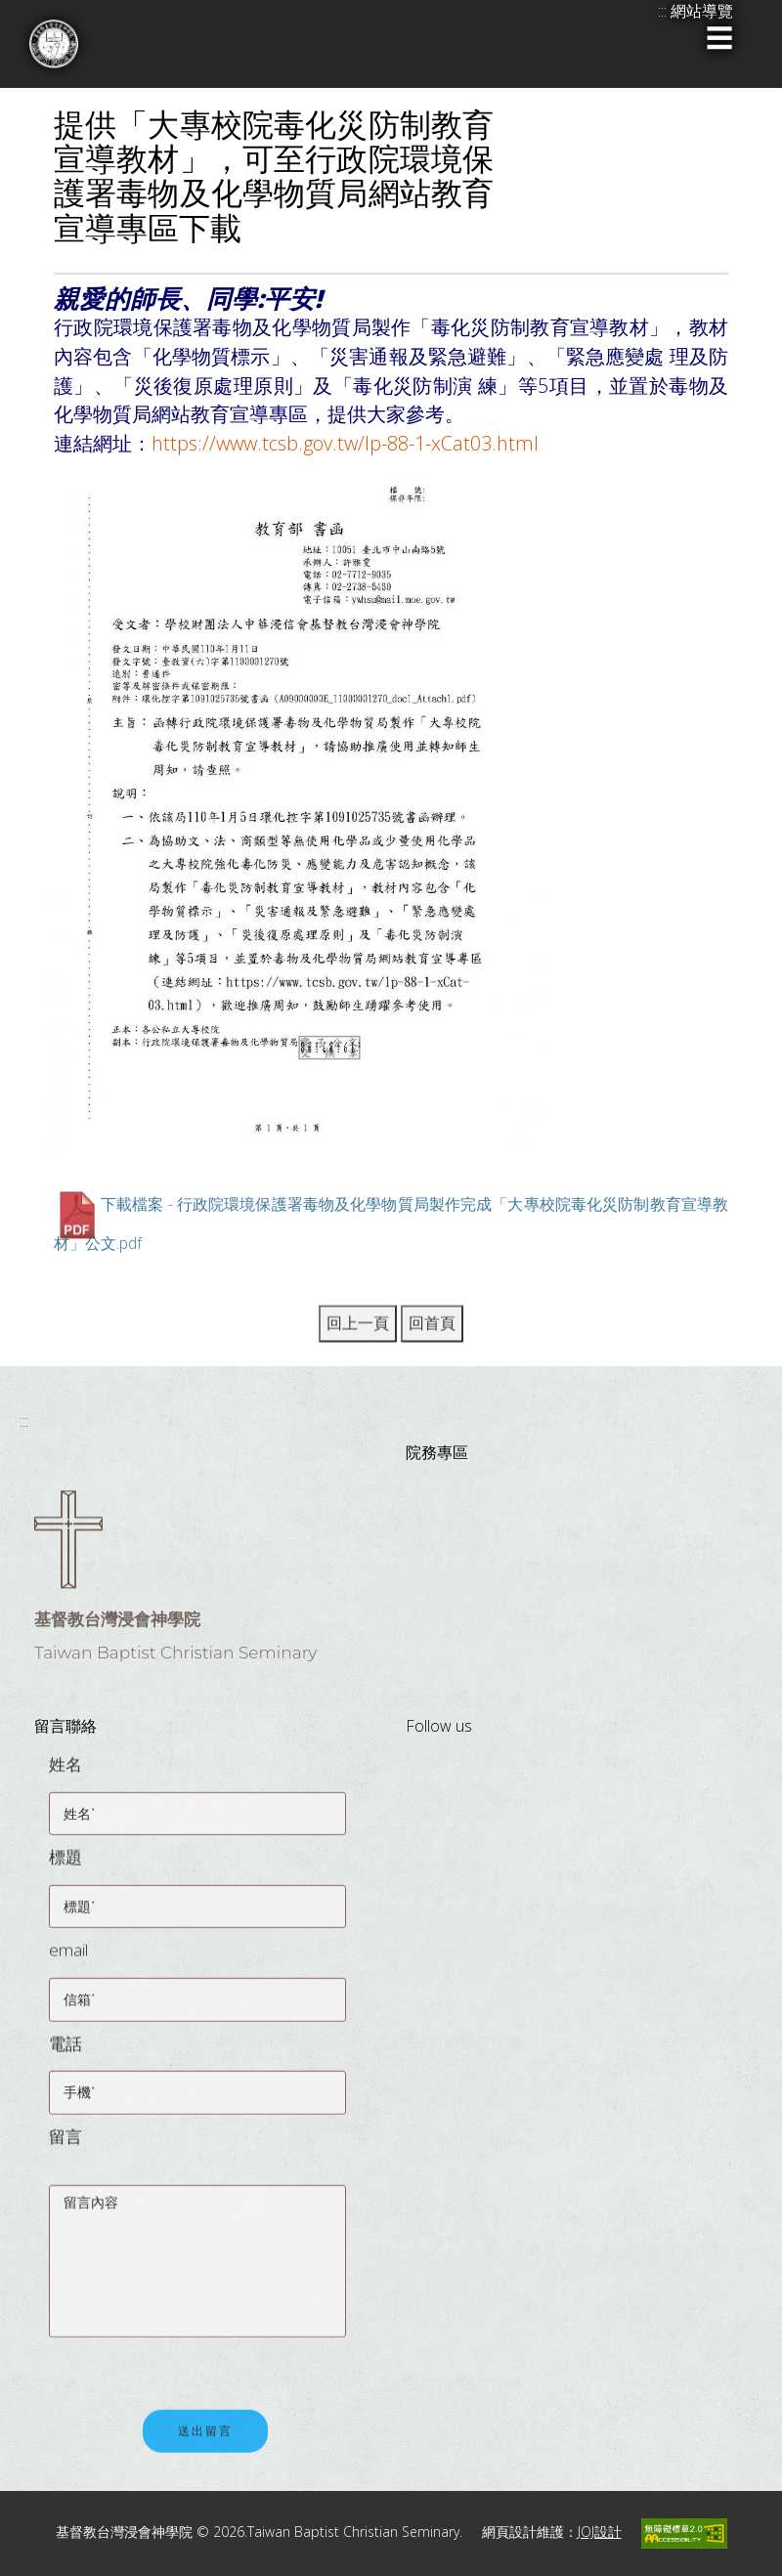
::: (24, 1421)
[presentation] (197, 2363)
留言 (65, 2148)
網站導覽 (702, 10)
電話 (65, 2055)
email (68, 1963)
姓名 (65, 1776)
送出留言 (205, 2445)
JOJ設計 (600, 2531)
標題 (65, 1869)
